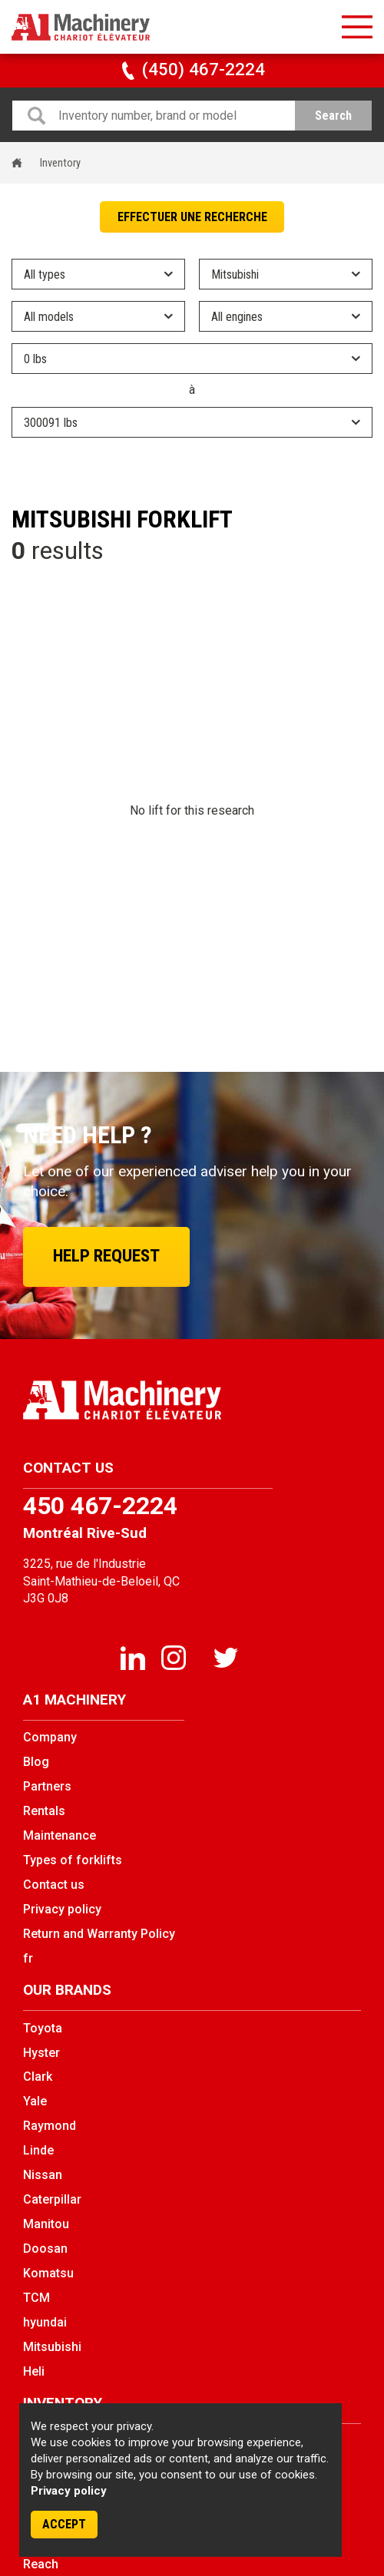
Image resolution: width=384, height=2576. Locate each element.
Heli (34, 2371)
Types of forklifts (72, 1860)
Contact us (53, 1884)
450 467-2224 (100, 1505)
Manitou (46, 2224)
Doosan (45, 2248)
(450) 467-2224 (192, 69)
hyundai (45, 2322)
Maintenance (59, 1835)
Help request (106, 1255)
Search (333, 115)
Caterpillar (52, 2199)
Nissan (42, 2175)
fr (28, 1958)
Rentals (44, 1811)
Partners (47, 1786)
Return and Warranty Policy (99, 1933)
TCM (36, 2297)
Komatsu (48, 2273)
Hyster (41, 2052)
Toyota (42, 2028)
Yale (35, 2101)
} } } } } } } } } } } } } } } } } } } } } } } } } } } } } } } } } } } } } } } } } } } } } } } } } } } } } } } (192, 422)
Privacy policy (69, 2491)
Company (50, 1737)
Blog (36, 1761)
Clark (37, 2076)
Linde (38, 2150)
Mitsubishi (52, 2347)
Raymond (49, 2125)
